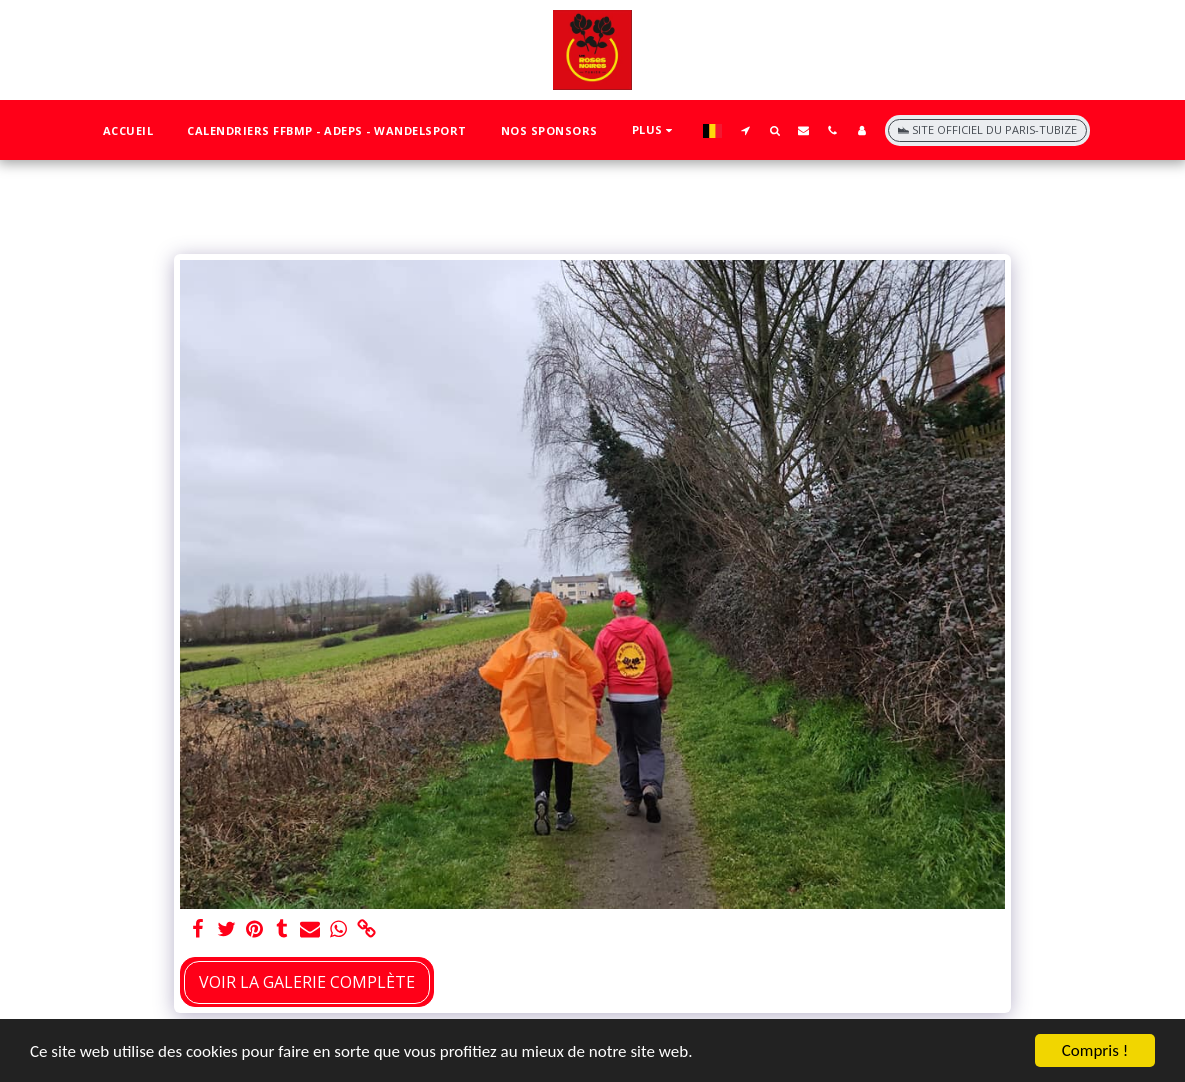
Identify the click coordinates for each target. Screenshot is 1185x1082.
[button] (745, 130)
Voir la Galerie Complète (307, 982)
